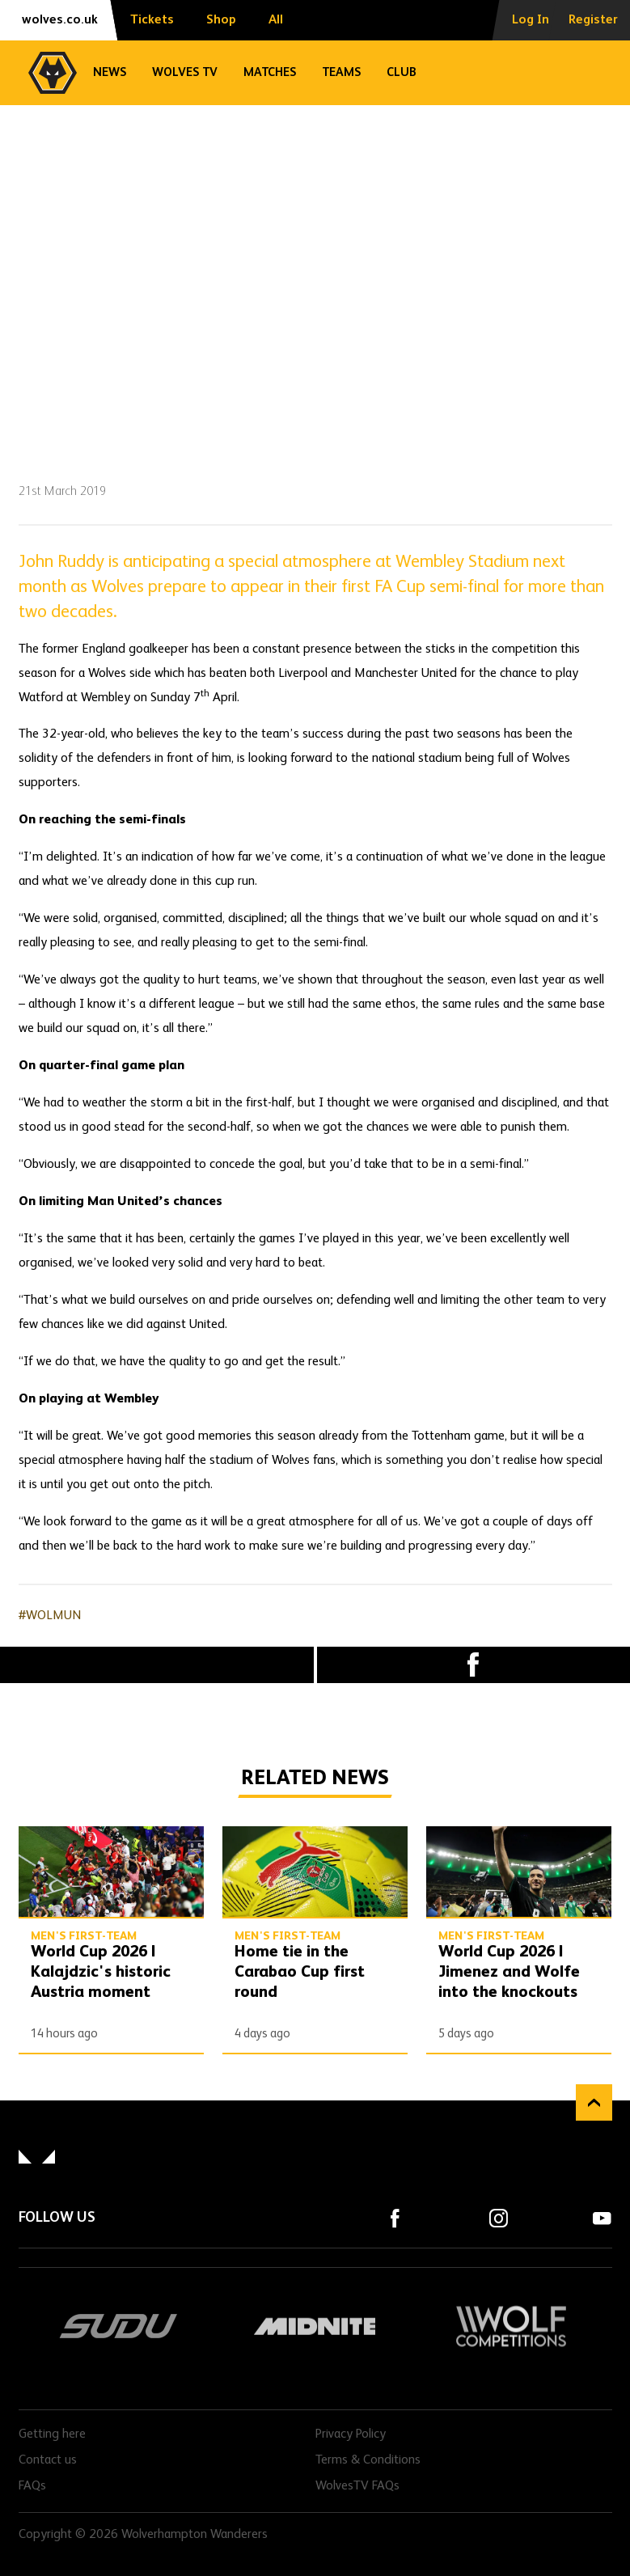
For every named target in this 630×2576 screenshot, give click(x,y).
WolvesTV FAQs (357, 2486)
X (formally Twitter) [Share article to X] (157, 1664)
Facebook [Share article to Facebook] (474, 1665)
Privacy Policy (350, 2434)
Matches (269, 72)
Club (401, 72)
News (109, 72)
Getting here (52, 2434)
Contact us (48, 2460)
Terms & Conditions (368, 2460)
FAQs (32, 2486)
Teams (341, 72)
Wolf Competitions (511, 2326)
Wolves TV (185, 72)
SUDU (119, 2326)
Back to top (594, 2102)
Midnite (315, 2326)
